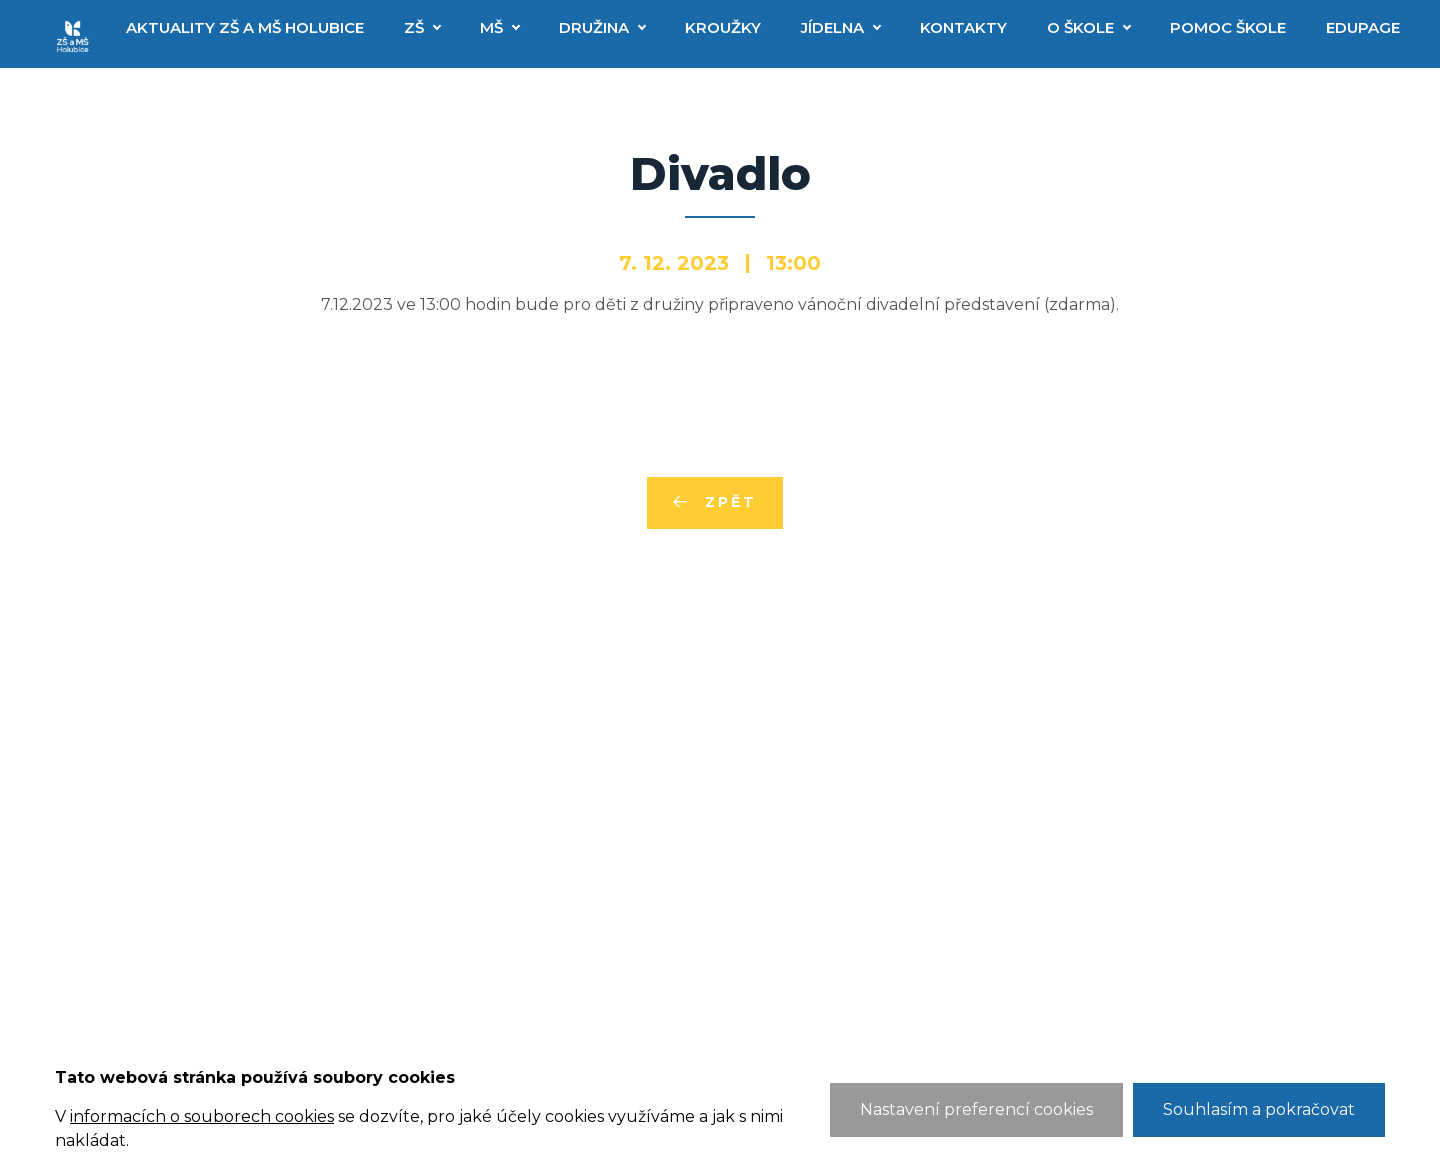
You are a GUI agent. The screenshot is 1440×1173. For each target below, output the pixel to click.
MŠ (491, 27)
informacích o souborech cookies (202, 1116)
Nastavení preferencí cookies (976, 1109)
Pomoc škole (1228, 27)
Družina (594, 27)
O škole (1080, 27)
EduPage (1363, 27)
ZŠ (414, 27)
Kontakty (963, 27)
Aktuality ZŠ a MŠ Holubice (245, 27)
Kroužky (723, 27)
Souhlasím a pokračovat (1259, 1109)
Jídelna (832, 27)
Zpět (730, 502)
